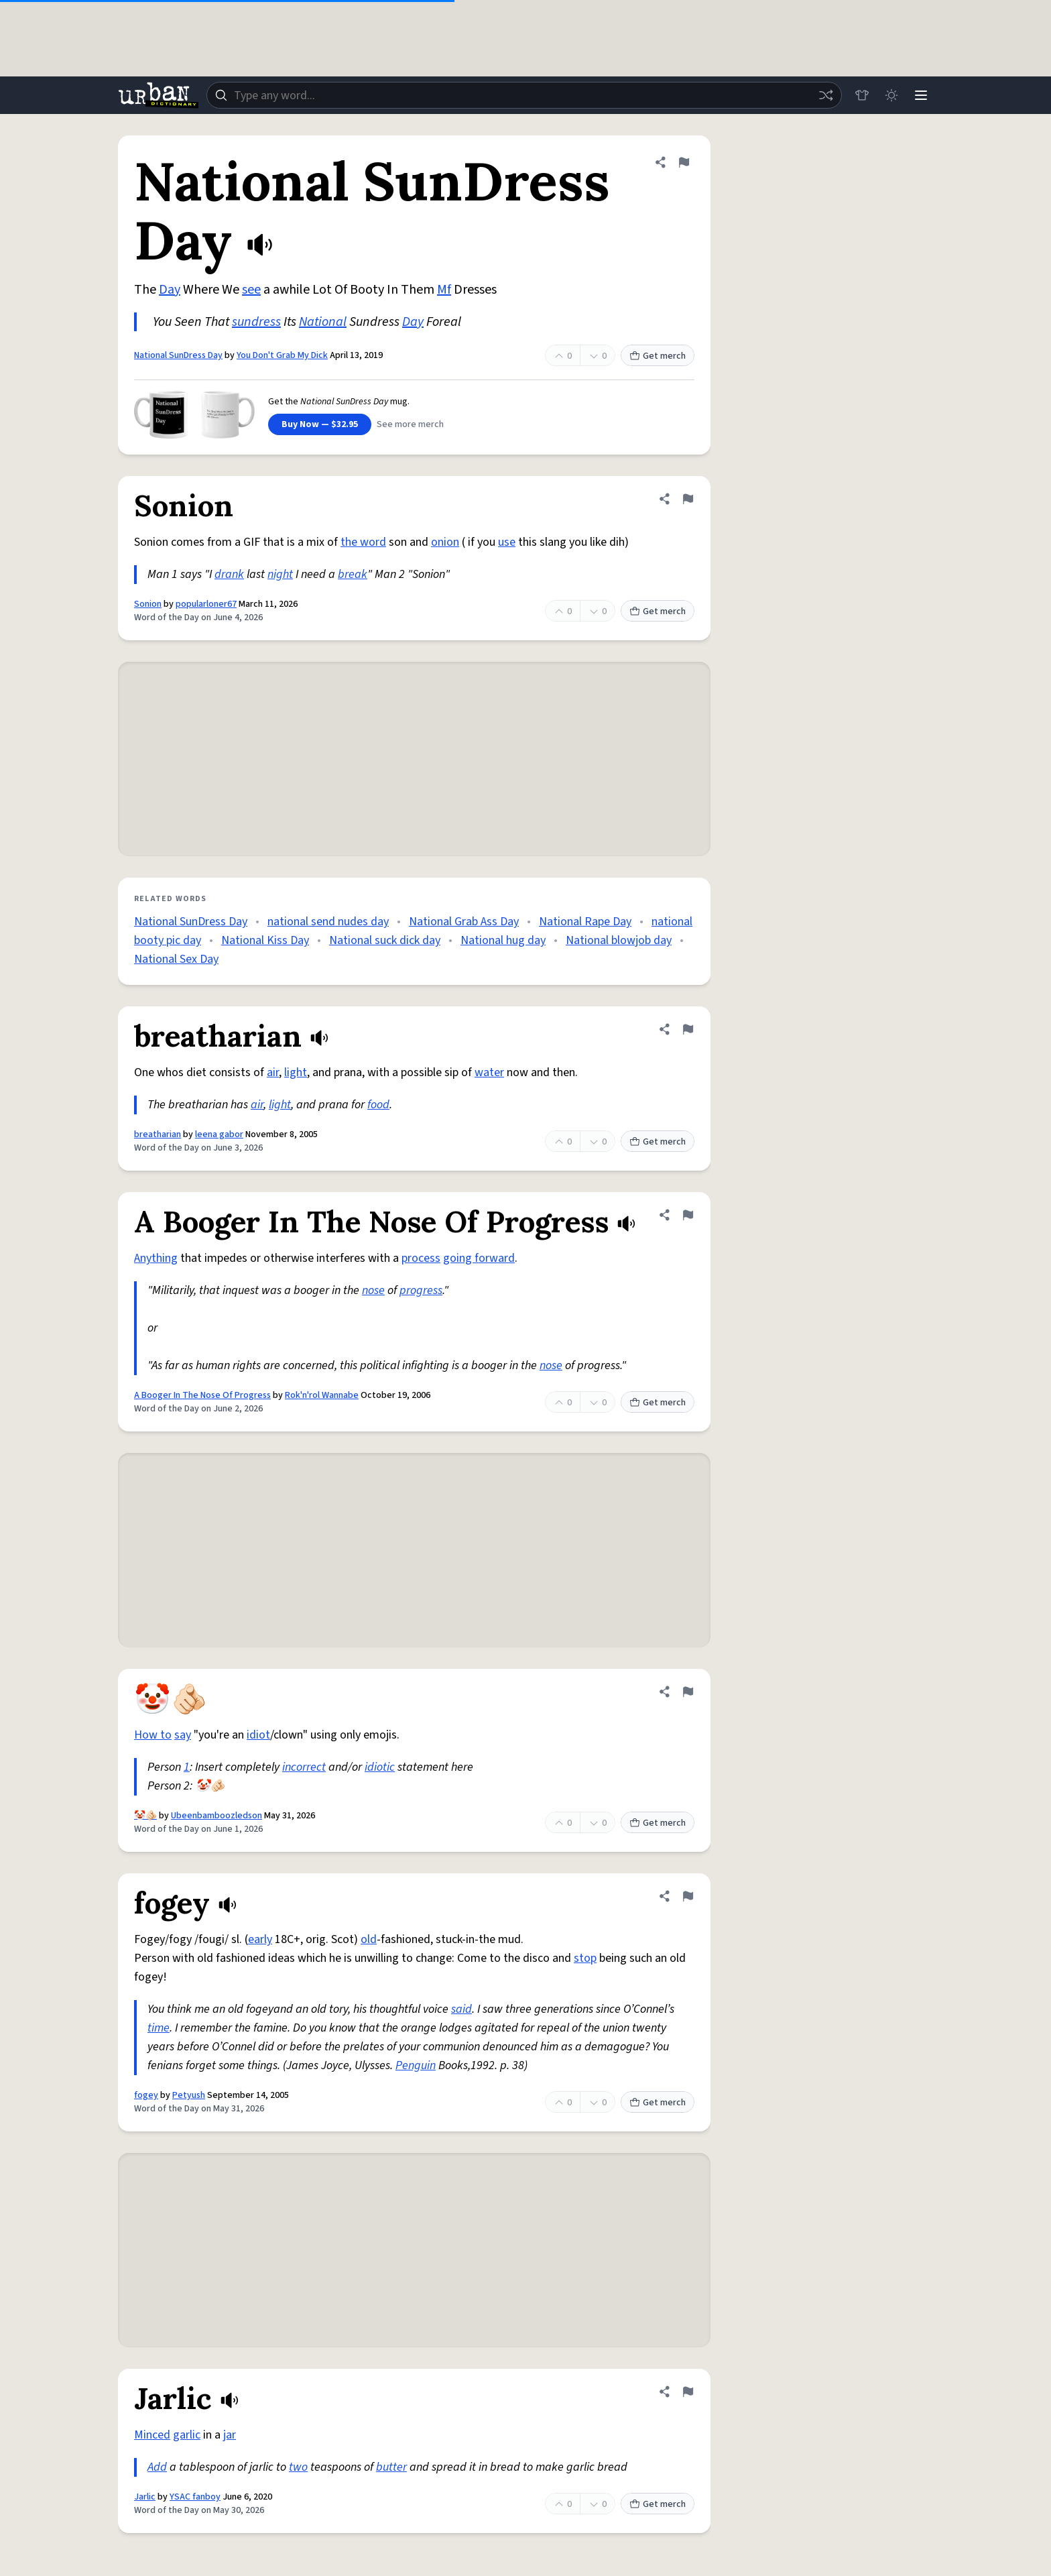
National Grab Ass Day (464, 921)
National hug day (503, 940)
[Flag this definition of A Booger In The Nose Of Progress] (687, 1215)
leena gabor (219, 1134)
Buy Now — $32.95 (320, 424)
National (323, 321)
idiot (258, 1734)
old (369, 1939)
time (158, 2027)
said (461, 2009)
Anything (156, 1258)
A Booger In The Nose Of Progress (202, 1395)
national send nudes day (328, 921)
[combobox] (524, 95)
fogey (146, 2095)
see (251, 289)
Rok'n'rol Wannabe (322, 1395)
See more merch (410, 424)
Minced (152, 2434)
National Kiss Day (265, 940)
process (420, 1258)
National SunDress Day (178, 355)
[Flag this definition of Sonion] (687, 499)
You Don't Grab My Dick (282, 355)
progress (420, 1290)
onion (445, 542)
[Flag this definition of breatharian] (687, 1029)
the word (363, 542)
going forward (479, 1258)
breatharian (157, 1134)
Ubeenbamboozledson (216, 1815)
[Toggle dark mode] (891, 95)
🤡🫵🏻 (145, 1815)
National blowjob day (619, 940)
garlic (186, 2434)
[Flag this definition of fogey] (687, 1896)
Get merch (657, 356)
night (280, 574)
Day (169, 289)
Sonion (148, 604)
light (295, 1072)
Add (157, 2467)
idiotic (380, 1767)
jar (229, 2434)
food (378, 1104)
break (352, 574)
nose (373, 1290)
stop (585, 1958)
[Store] (862, 95)
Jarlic (145, 2497)
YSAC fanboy (195, 2497)
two (298, 2467)
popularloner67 (206, 604)
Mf (444, 289)
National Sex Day (176, 959)
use (506, 542)
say (182, 1734)
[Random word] (826, 95)
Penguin (415, 2065)
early (260, 1939)
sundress (256, 321)
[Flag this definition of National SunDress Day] (683, 162)
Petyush (188, 2095)
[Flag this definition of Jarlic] (687, 2391)
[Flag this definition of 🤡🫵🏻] (687, 1691)
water (489, 1072)
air (273, 1072)
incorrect (304, 1767)
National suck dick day (384, 940)
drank (229, 574)
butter (391, 2467)
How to (153, 1734)
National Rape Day (585, 921)
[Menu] (921, 95)
